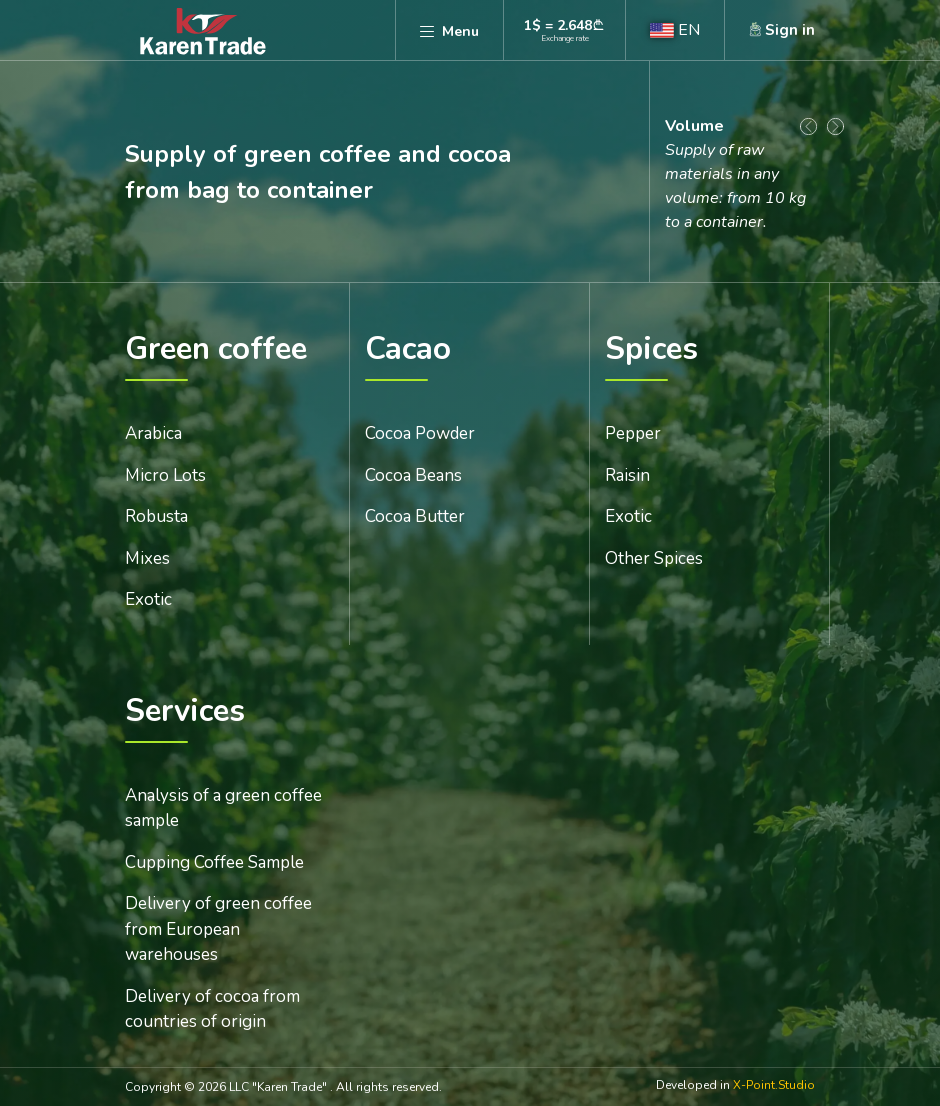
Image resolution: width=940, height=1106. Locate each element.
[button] (675, 30)
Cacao (408, 350)
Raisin (627, 475)
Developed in (735, 1085)
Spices (651, 350)
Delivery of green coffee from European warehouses (218, 929)
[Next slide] (835, 126)
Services (185, 712)
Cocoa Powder (420, 433)
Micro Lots (165, 475)
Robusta (156, 516)
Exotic (148, 599)
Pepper (633, 433)
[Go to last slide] (808, 126)
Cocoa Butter (415, 516)
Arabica (153, 433)
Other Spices (654, 558)
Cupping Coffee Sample (214, 862)
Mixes (147, 558)
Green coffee (216, 350)
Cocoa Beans (413, 475)
